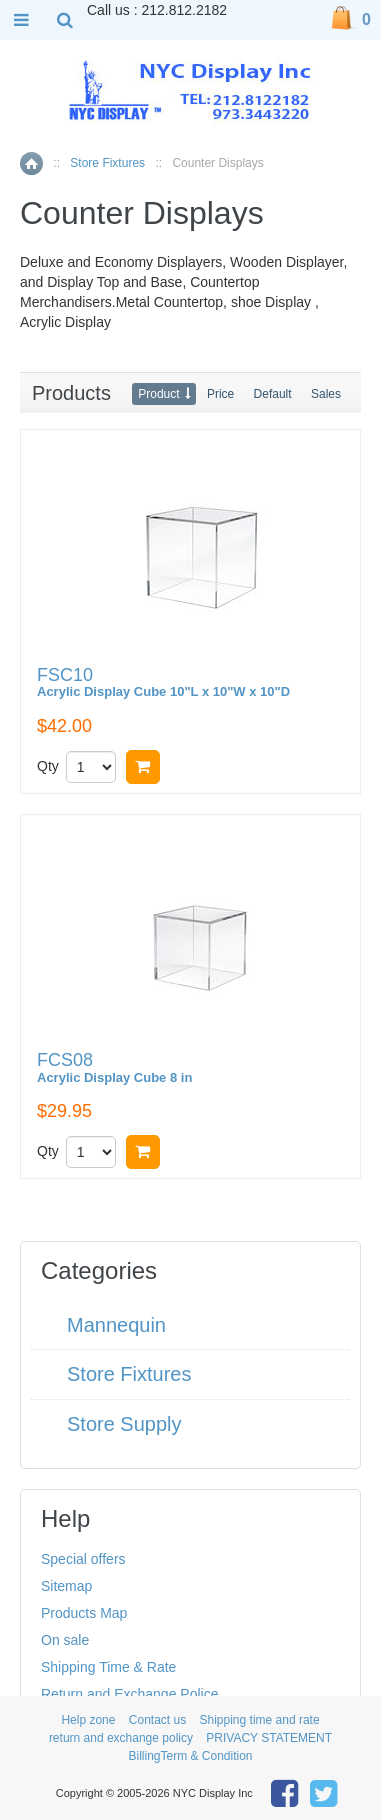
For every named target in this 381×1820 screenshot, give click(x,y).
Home (31, 163)
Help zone (88, 1720)
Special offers (83, 1559)
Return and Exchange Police (129, 1694)
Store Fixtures (107, 163)
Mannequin (116, 1325)
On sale (65, 1640)
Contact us (157, 1720)
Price (220, 394)
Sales (326, 394)
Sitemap (66, 1586)
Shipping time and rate (260, 1720)
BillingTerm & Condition (190, 1756)
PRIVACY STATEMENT (269, 1738)
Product (158, 394)
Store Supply (124, 1424)
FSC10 (163, 683)
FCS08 (114, 1068)
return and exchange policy (121, 1738)
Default (273, 394)
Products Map (84, 1613)
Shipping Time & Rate (108, 1667)
